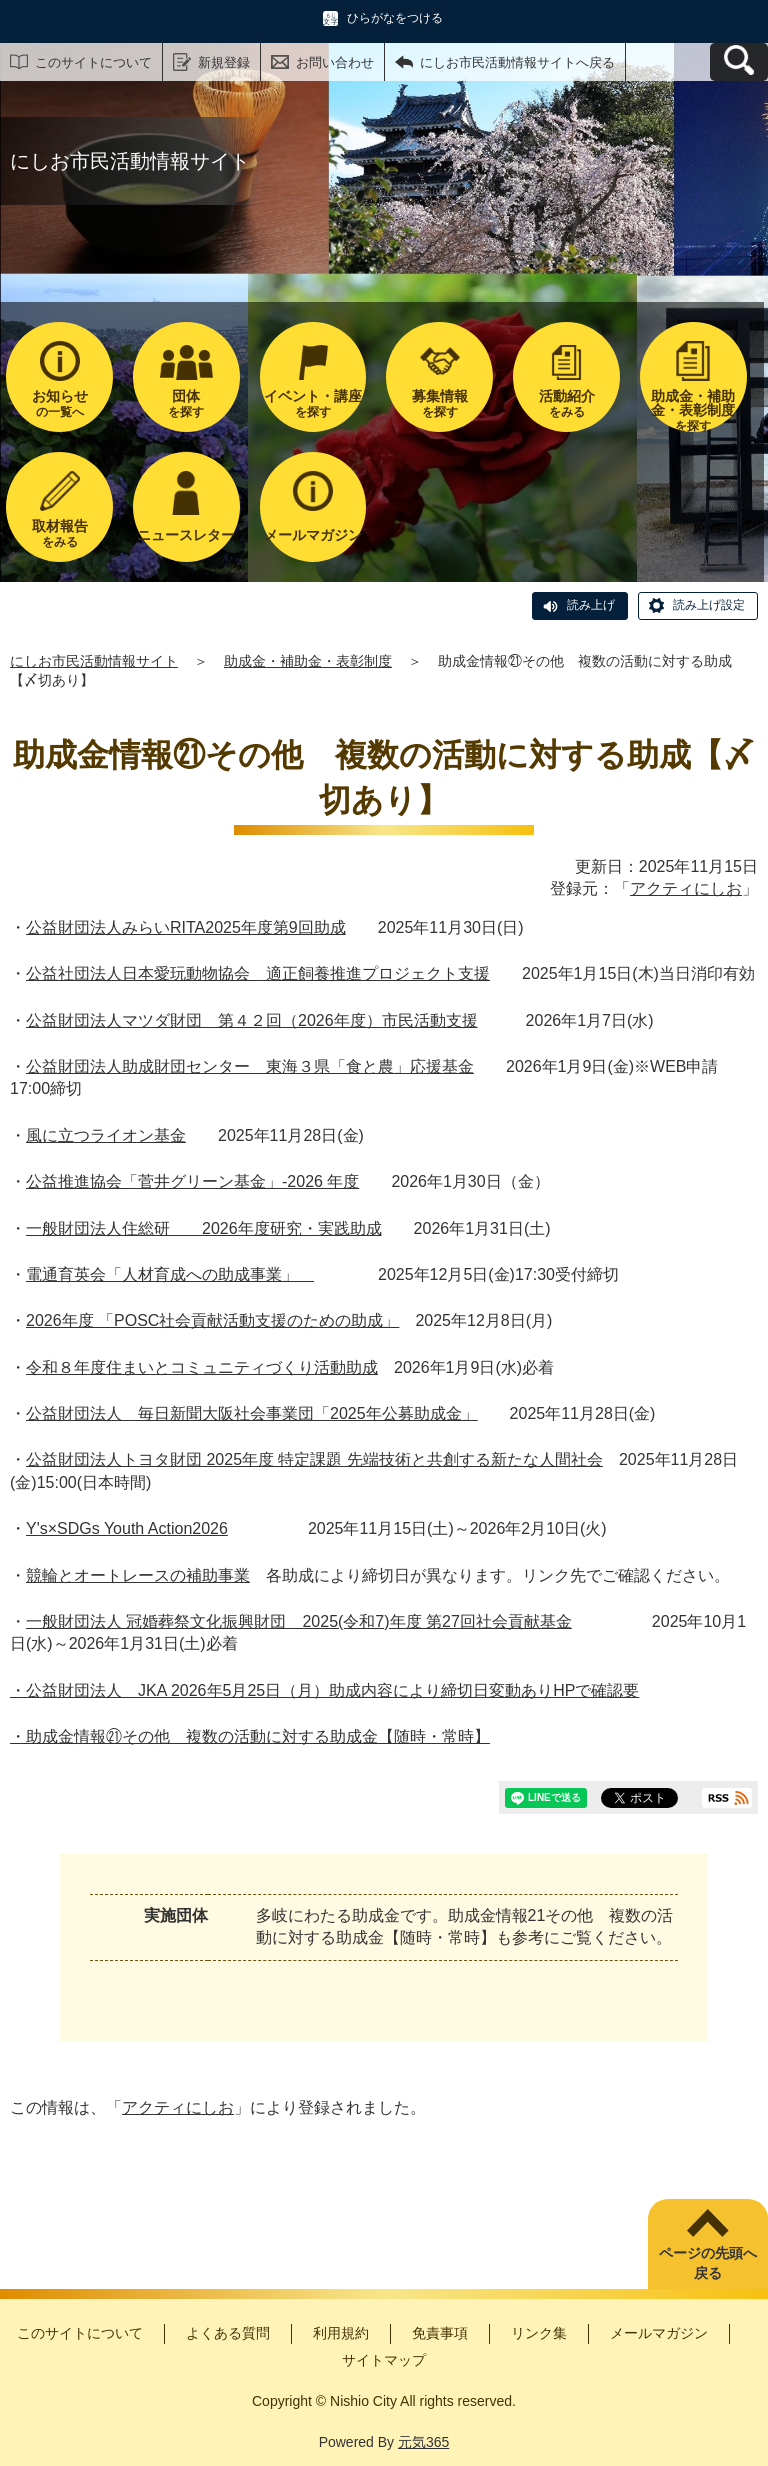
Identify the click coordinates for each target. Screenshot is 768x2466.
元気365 (423, 2442)
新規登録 (224, 62)
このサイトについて (93, 62)
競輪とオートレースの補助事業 (138, 1575)
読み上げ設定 (709, 605)
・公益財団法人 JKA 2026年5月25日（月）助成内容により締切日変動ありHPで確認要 (324, 1690)
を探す (186, 403)
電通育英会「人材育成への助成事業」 (170, 1274)
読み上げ (591, 605)
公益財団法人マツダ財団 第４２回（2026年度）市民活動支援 (252, 1020)
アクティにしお (686, 888)
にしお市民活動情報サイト (94, 661)
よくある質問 (228, 2333)
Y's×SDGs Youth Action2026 (127, 1528)
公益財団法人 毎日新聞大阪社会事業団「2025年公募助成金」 (252, 1413)
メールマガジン (659, 2333)
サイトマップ (384, 2360)
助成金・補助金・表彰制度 (308, 661)
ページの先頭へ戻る (708, 2263)
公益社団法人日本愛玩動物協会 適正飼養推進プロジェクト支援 (258, 973)
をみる (566, 403)
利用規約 (341, 2333)
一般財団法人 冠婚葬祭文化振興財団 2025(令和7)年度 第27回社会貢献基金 (299, 1621)
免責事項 (440, 2333)
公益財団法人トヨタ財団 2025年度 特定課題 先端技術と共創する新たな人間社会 (314, 1459)
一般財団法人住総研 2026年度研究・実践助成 (204, 1228)
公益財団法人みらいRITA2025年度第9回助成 (186, 927)
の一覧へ (59, 403)
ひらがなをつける (395, 18)
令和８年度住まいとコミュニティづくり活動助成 (202, 1367)
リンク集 (539, 2333)
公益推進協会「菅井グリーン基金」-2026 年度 (192, 1181)
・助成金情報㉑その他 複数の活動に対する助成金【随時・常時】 (250, 1736)
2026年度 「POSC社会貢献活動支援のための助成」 (212, 1320)
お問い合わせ (335, 62)
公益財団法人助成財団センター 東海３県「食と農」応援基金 (250, 1066)
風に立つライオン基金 (106, 1135)
